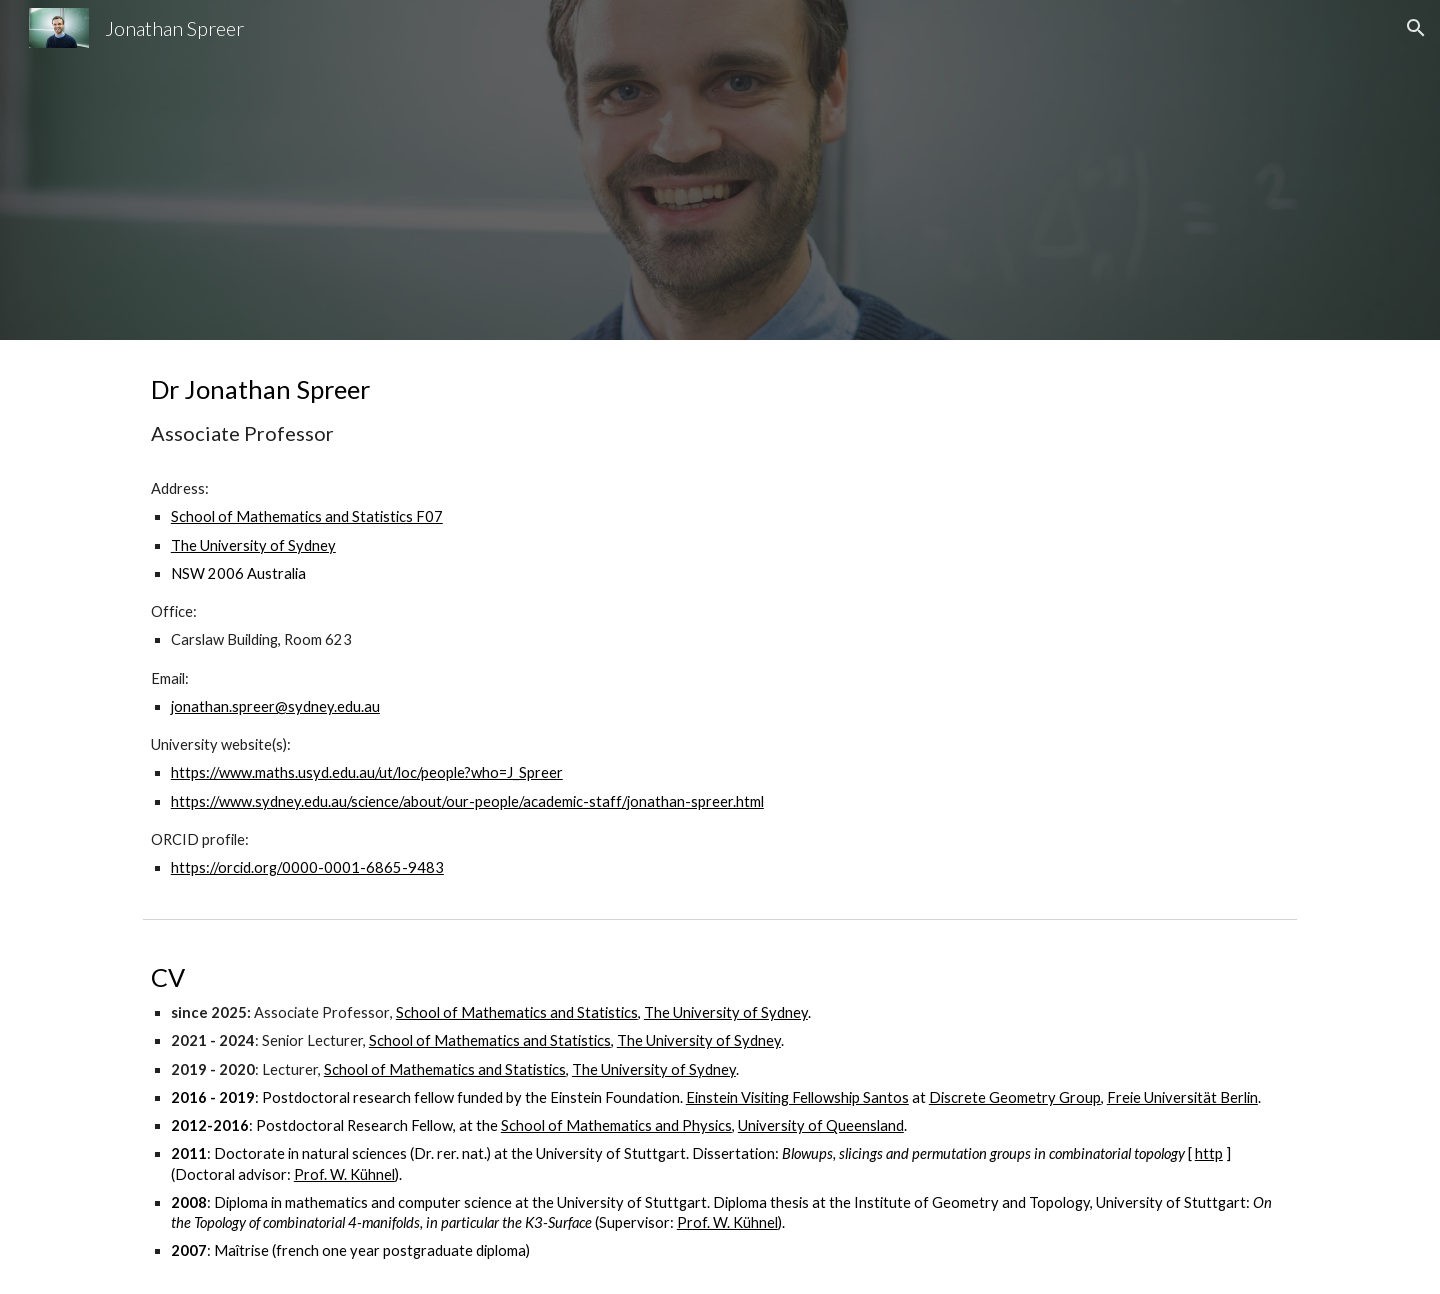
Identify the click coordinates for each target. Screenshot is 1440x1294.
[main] (720, 625)
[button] (1416, 28)
